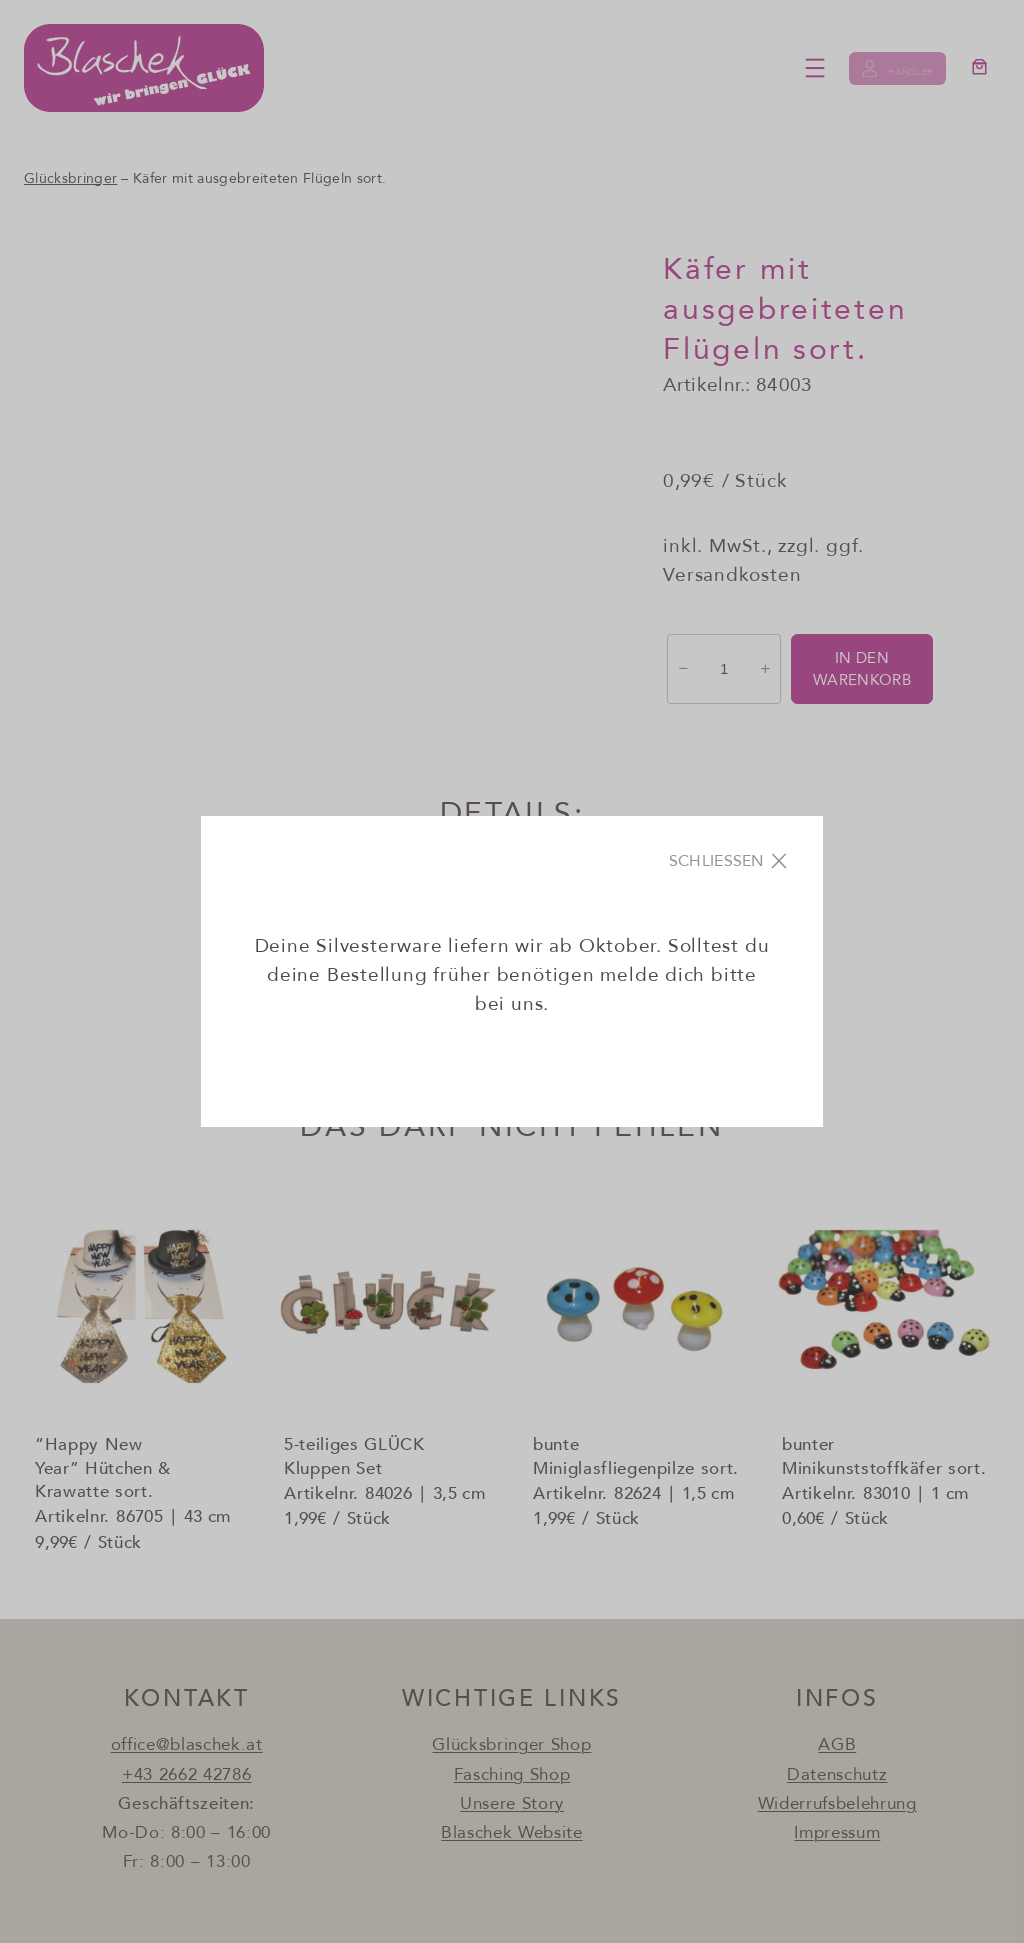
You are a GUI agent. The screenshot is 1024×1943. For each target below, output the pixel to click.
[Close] (730, 861)
